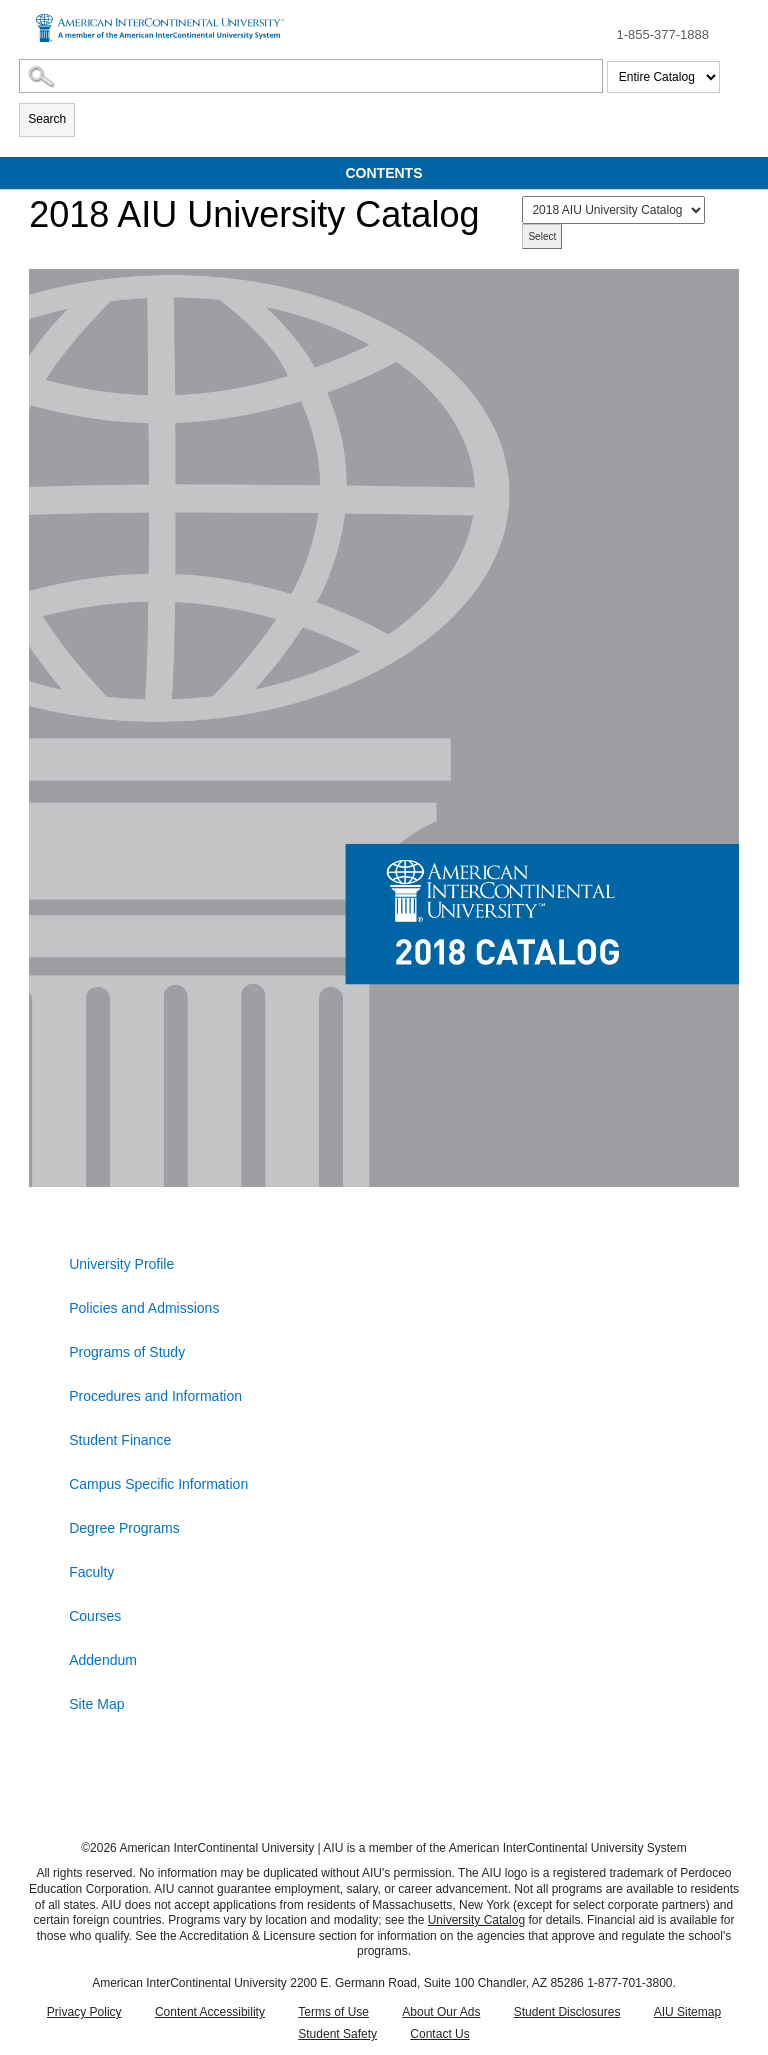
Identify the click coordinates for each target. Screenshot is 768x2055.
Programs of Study (127, 1352)
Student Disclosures (567, 2012)
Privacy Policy (84, 2012)
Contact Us (439, 2034)
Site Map (96, 1704)
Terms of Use (333, 2012)
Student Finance (120, 1440)
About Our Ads (441, 2012)
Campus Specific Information (158, 1484)
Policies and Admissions (144, 1308)
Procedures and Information (155, 1396)
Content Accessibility (210, 2012)
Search (47, 119)
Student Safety (337, 2034)
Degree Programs (124, 1528)
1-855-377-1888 (662, 34)
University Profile (121, 1264)
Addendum (103, 1660)
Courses (95, 1616)
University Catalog (476, 1920)
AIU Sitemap (687, 2012)
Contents (384, 173)
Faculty (91, 1572)
